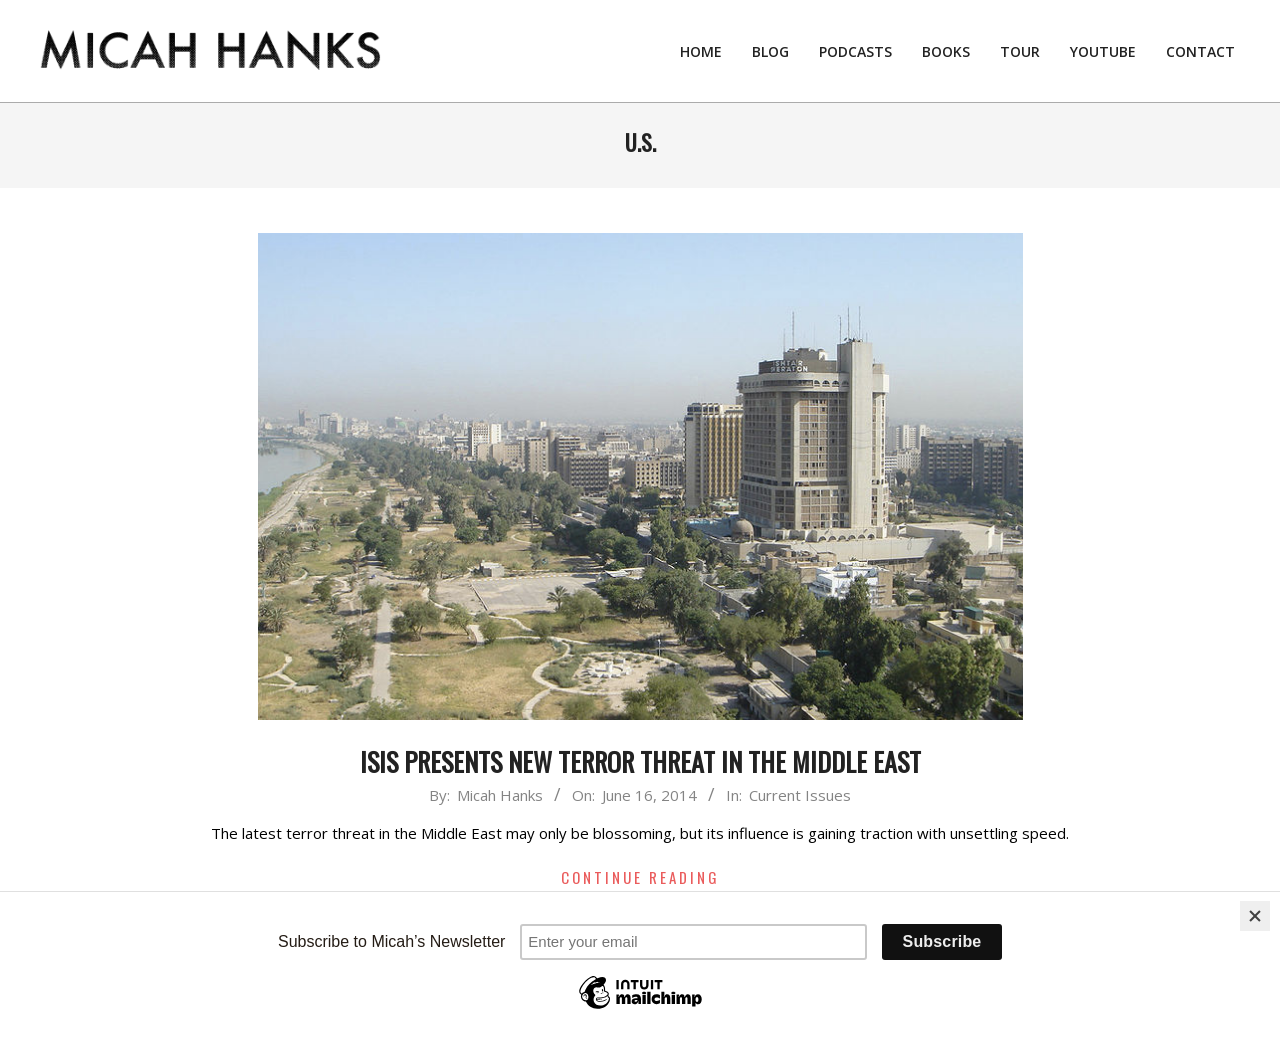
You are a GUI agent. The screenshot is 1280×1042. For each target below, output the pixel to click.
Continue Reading (640, 877)
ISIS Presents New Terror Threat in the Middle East (640, 761)
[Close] (1255, 916)
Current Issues (800, 795)
